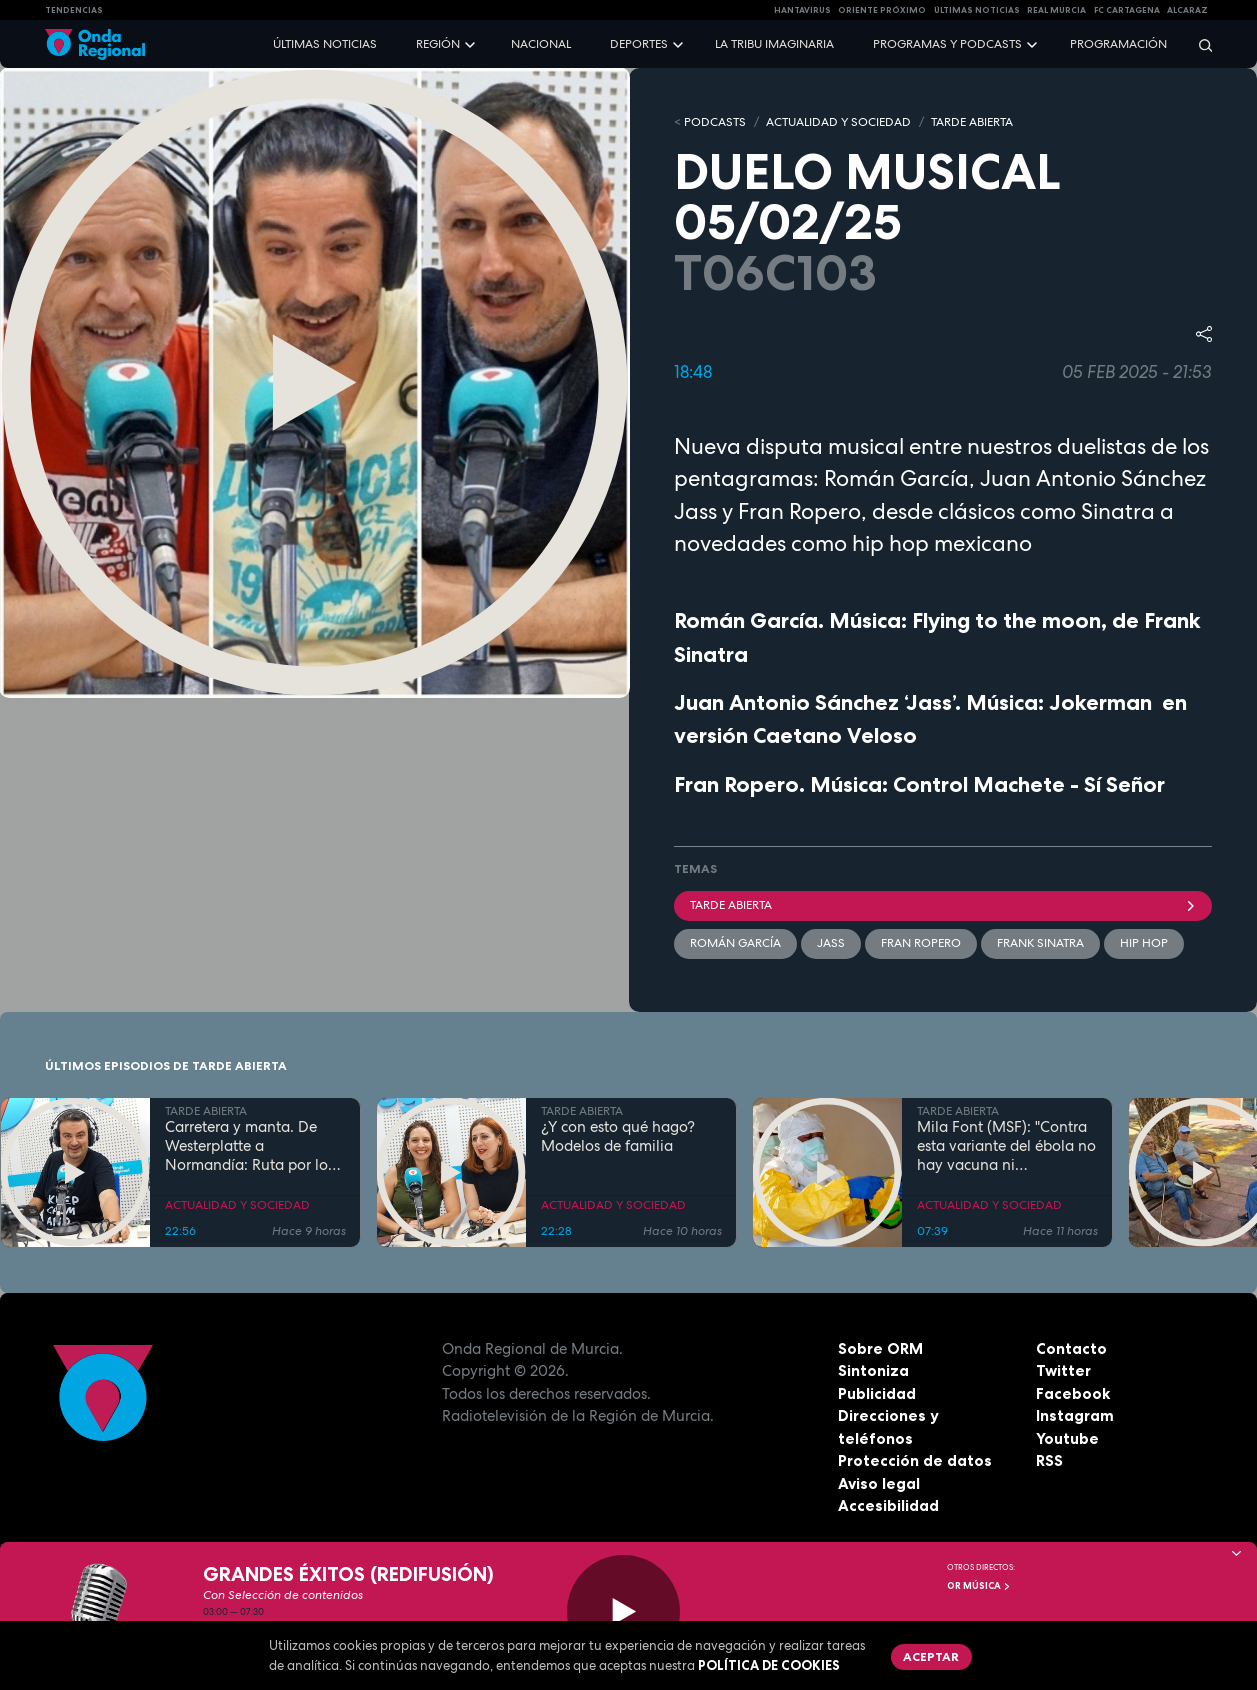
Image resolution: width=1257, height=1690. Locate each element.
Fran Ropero (921, 943)
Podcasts (715, 122)
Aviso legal (879, 1483)
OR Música (979, 1586)
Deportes (639, 44)
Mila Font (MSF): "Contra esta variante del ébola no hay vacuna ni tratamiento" (1006, 1146)
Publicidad (877, 1393)
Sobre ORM (880, 1348)
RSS (1049, 1460)
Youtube (1067, 1438)
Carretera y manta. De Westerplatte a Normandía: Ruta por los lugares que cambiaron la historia (252, 1146)
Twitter (1063, 1370)
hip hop (1144, 943)
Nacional (541, 44)
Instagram (1075, 1415)
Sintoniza (873, 1370)
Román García (735, 943)
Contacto (1071, 1348)
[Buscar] (1199, 44)
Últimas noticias (325, 44)
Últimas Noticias (977, 10)
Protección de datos (915, 1460)
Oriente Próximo (882, 10)
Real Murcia (1056, 10)
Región (438, 44)
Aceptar (931, 1656)
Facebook (1073, 1393)
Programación (1118, 44)
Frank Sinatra (1040, 943)
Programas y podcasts (947, 44)
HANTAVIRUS (802, 10)
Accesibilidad (888, 1505)
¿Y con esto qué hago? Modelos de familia (618, 1137)
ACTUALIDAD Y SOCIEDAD (838, 122)
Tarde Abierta (943, 905)
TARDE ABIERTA (972, 122)
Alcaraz (1187, 10)
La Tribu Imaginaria (774, 44)
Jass (831, 943)
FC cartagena (1127, 10)
